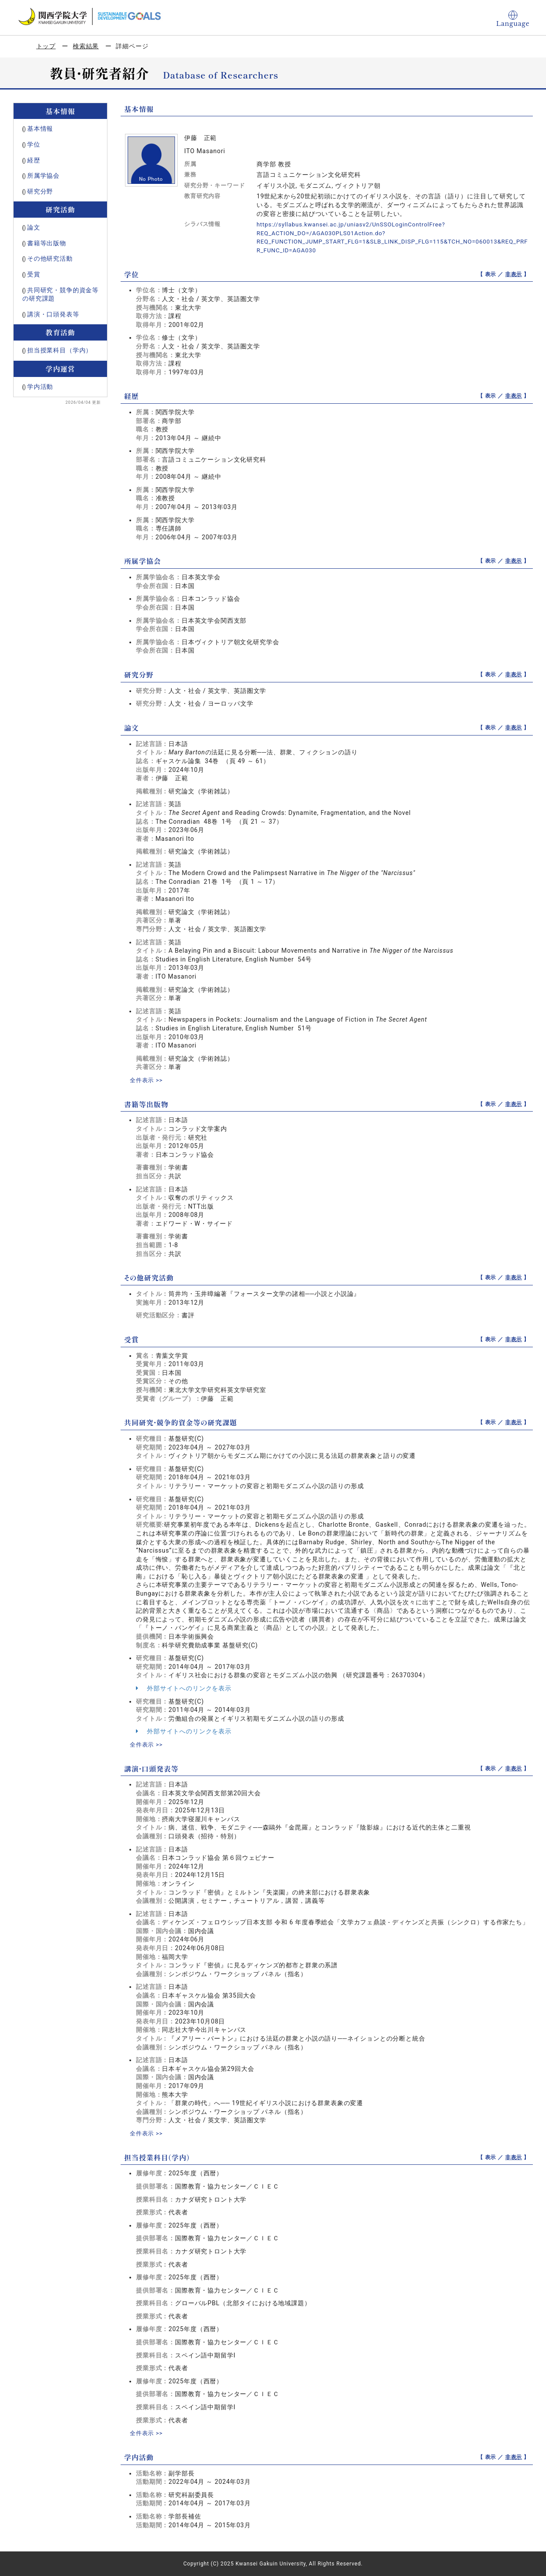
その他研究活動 (50, 258)
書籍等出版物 (46, 243)
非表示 (513, 274)
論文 (33, 227)
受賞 (33, 274)
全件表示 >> (147, 1079)
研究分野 (40, 191)
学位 (33, 144)
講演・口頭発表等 (53, 314)
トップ (46, 46)
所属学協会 (43, 175)
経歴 (33, 160)
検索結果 (86, 46)
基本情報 (40, 128)
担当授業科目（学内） (59, 350)
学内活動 (40, 386)
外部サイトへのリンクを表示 (184, 1688)
